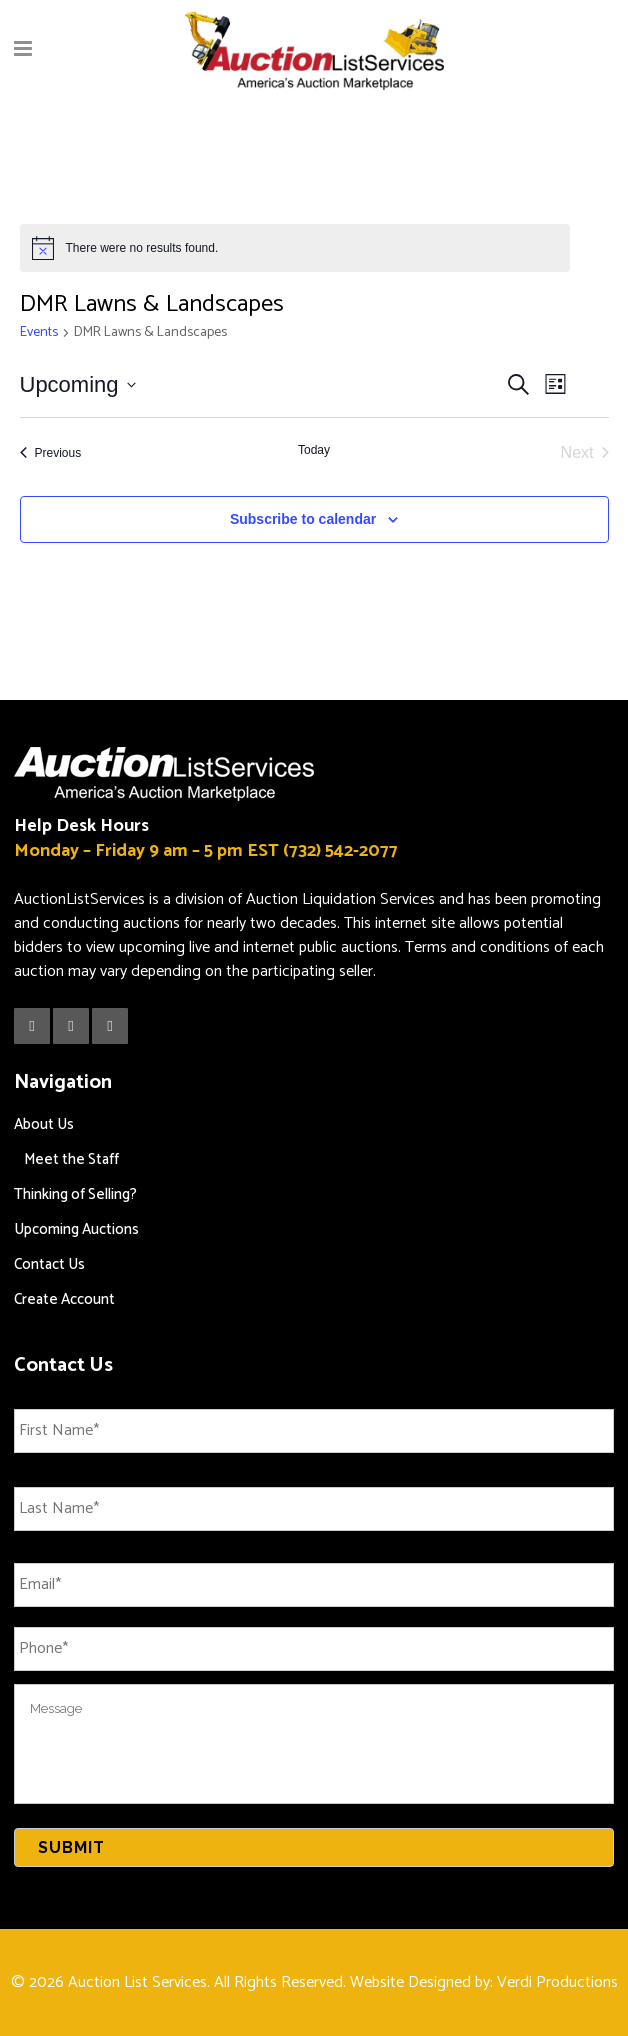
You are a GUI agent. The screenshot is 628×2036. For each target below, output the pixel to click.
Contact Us (49, 1264)
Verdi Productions (557, 1982)
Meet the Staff (71, 1159)
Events (39, 333)
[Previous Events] (51, 453)
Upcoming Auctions (76, 1229)
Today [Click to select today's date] (314, 450)
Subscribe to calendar (303, 519)
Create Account (64, 1299)
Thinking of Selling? (75, 1194)
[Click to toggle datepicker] (78, 384)
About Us (44, 1124)
